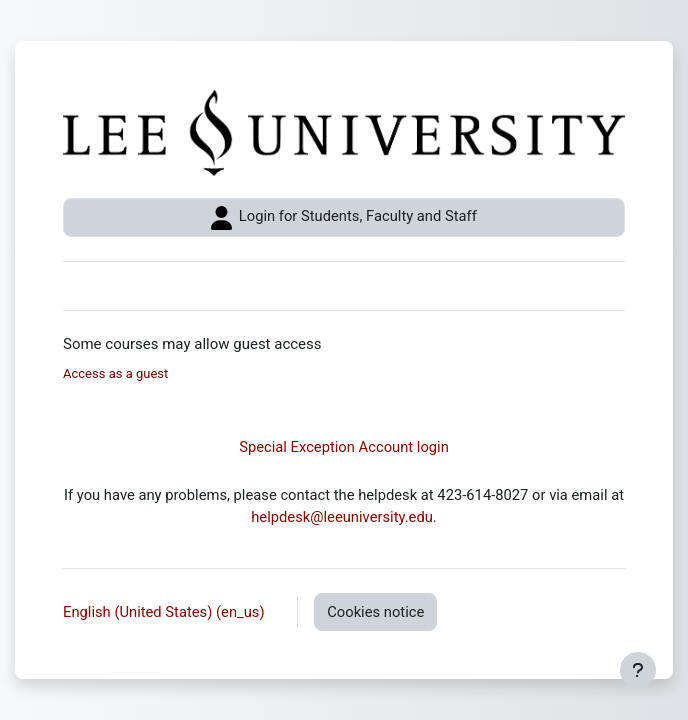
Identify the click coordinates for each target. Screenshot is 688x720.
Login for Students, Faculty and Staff (344, 218)
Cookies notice (375, 612)
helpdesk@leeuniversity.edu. (344, 517)
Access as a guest (115, 373)
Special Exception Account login (344, 447)
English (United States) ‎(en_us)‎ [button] (165, 612)
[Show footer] (638, 670)
